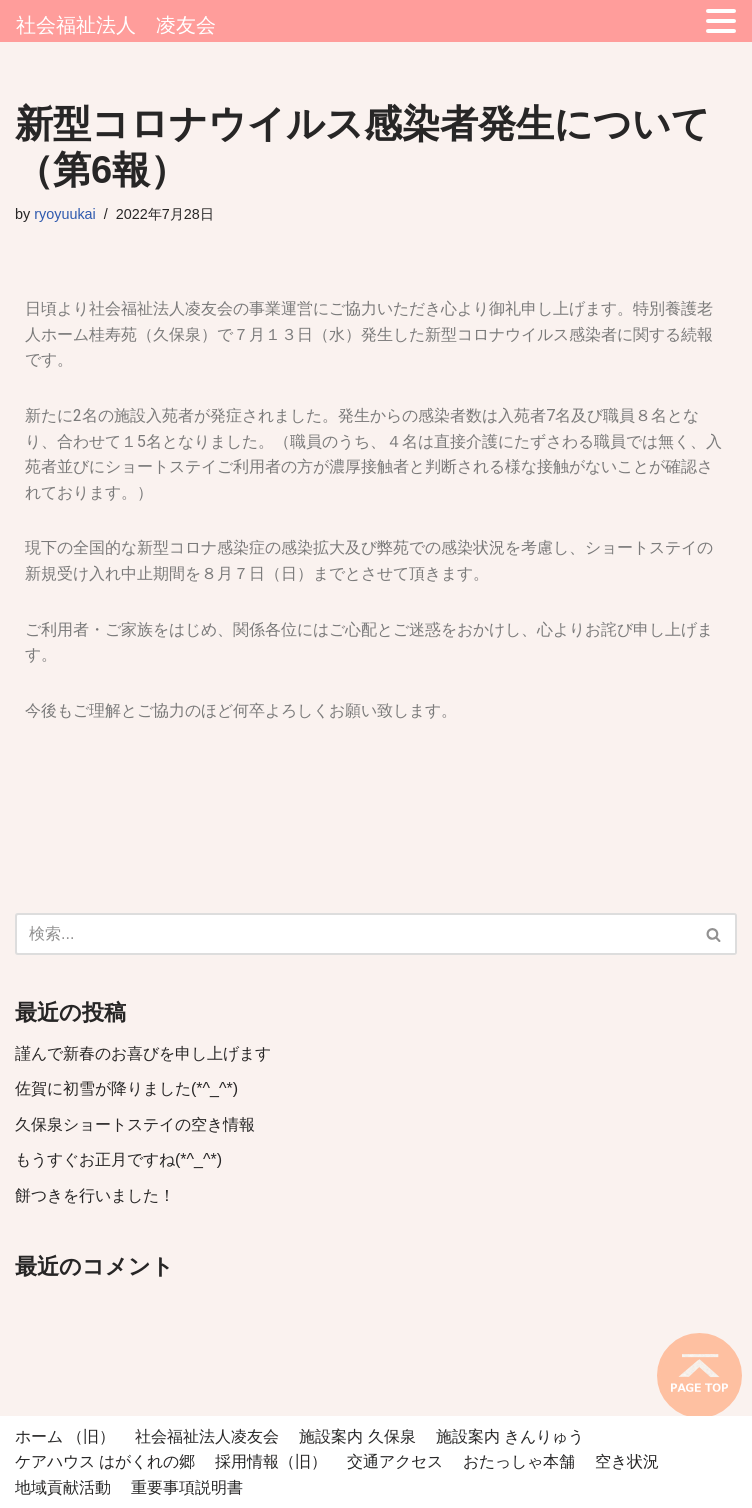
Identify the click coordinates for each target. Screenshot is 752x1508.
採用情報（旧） (271, 1461)
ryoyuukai (65, 214)
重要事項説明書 (187, 1487)
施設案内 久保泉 (357, 1436)
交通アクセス (395, 1461)
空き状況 (627, 1461)
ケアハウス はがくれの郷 (105, 1461)
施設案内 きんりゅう (510, 1436)
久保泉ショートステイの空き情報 (135, 1124)
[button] (713, 934)
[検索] (353, 934)
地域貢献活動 (63, 1487)
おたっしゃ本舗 (519, 1461)
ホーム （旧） (65, 1436)
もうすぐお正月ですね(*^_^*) (118, 1159)
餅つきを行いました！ (95, 1195)
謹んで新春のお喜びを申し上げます (143, 1053)
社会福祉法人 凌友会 (116, 25)
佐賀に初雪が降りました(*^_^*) (126, 1088)
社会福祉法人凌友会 (207, 1436)
